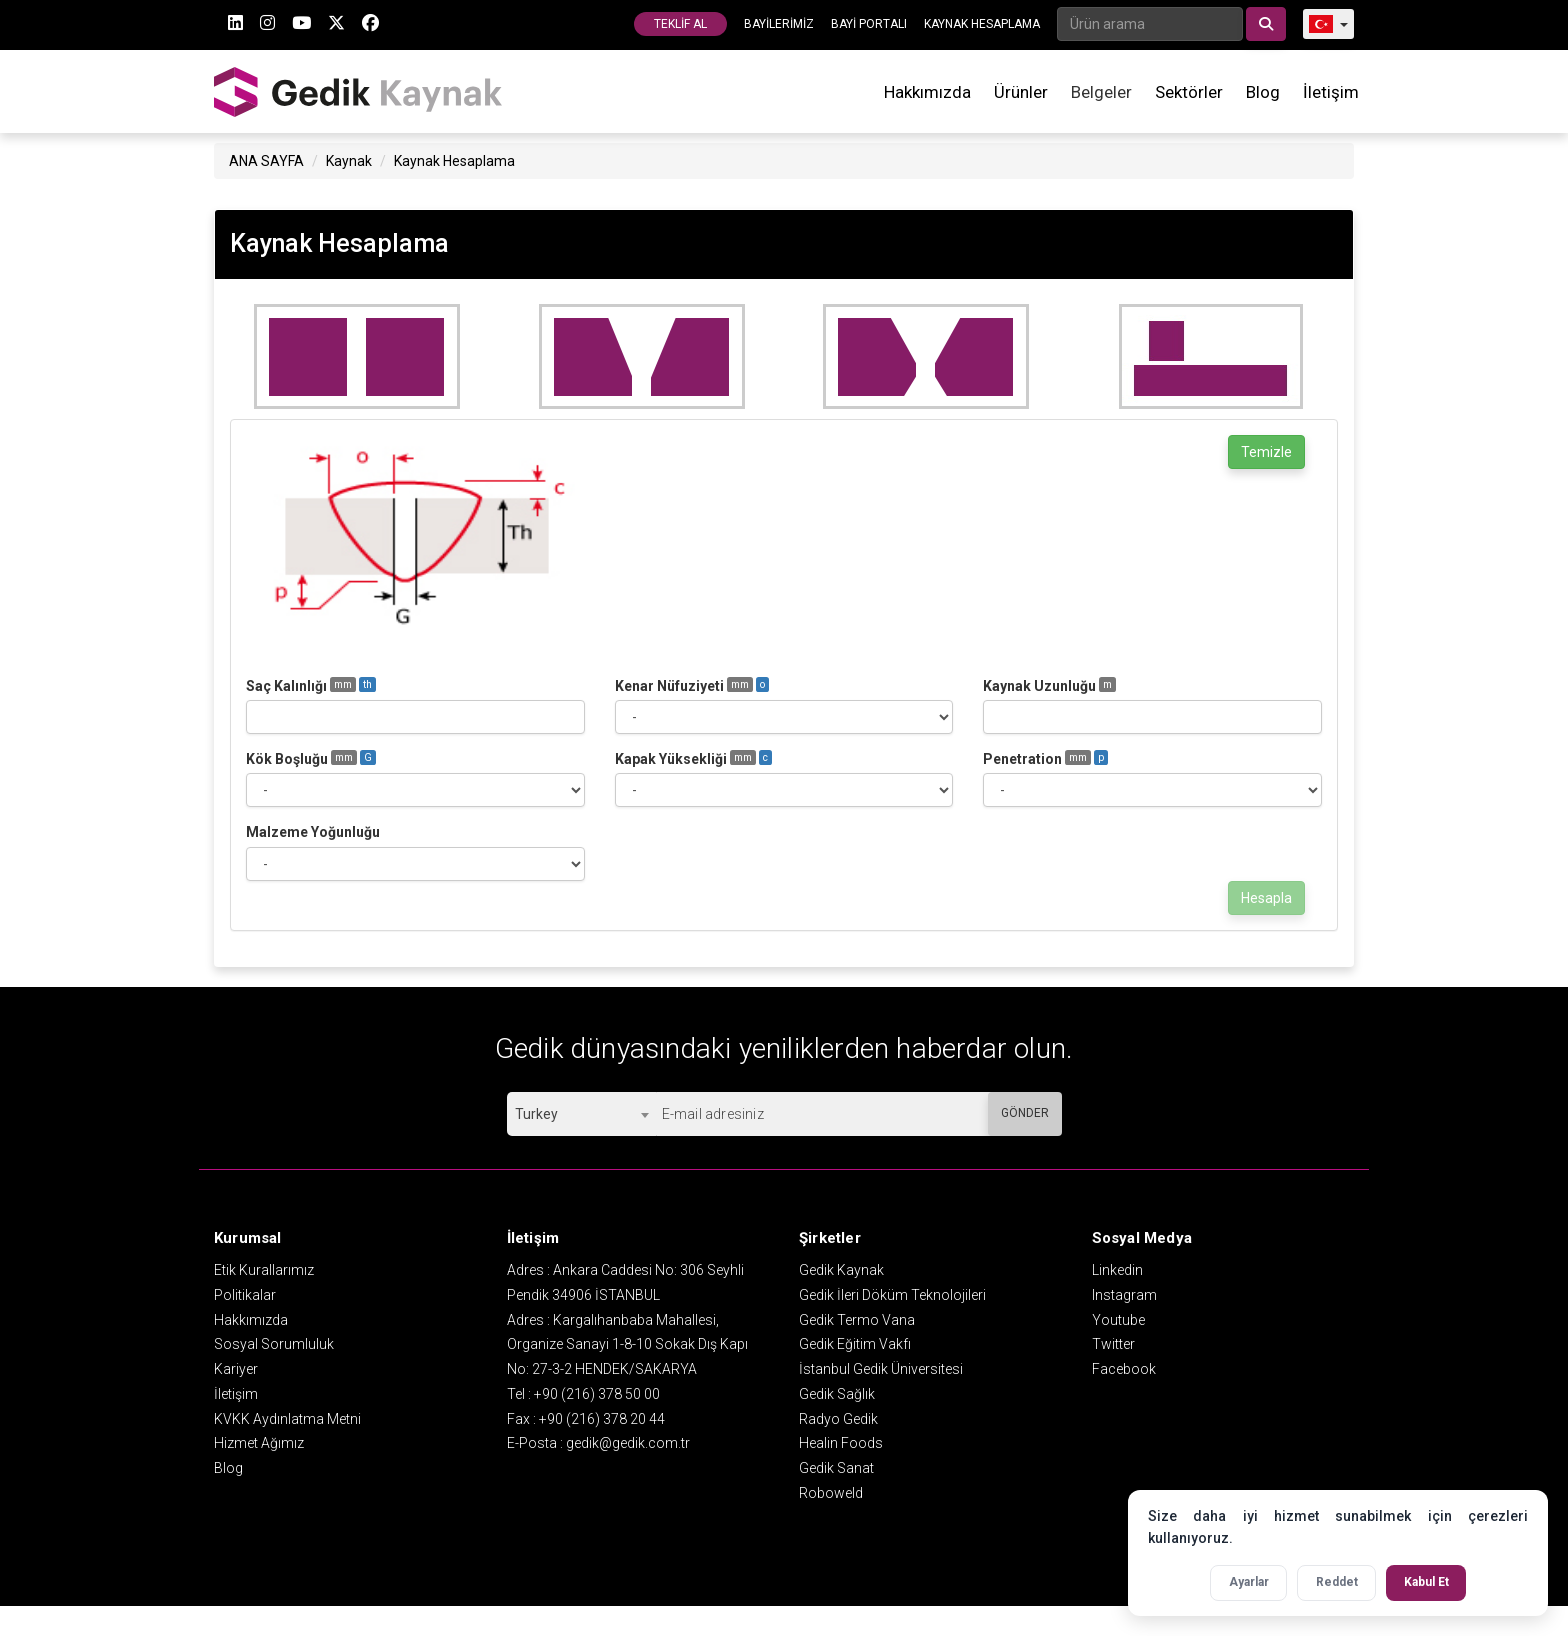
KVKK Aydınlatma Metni (287, 1419)
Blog (1263, 92)
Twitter (1113, 1344)
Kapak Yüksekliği (693, 758)
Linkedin (1117, 1270)
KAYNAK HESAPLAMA (982, 24)
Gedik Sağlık (837, 1394)
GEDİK (359, 91)
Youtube (1118, 1320)
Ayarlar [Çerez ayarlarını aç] (1249, 1582)
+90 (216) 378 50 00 (597, 1394)
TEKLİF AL (680, 24)
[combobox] (581, 1114)
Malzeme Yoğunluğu (313, 832)
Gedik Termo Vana (857, 1320)
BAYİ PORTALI (869, 24)
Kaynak (349, 161)
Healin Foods (841, 1443)
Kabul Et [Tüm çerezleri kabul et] (1426, 1582)
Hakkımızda (927, 92)
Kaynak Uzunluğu (1049, 685)
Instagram (1124, 1295)
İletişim (1331, 92)
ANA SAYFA (266, 161)
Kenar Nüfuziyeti (692, 685)
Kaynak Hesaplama (454, 161)
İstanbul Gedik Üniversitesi (881, 1369)
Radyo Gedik (838, 1419)
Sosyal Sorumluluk (274, 1344)
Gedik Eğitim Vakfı (855, 1344)
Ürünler (1021, 92)
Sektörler (1189, 92)
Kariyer (236, 1369)
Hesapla (1266, 898)
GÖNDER (1025, 1113)
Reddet (1337, 1582)
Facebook (1124, 1369)
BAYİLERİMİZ (779, 24)
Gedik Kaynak (841, 1270)
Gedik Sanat (836, 1468)
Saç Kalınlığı (311, 685)
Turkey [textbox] (536, 1114)
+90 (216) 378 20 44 (602, 1419)
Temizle (1266, 452)
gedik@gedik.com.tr (628, 1443)
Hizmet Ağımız (259, 1443)
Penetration (1045, 758)
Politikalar (245, 1295)
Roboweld (831, 1493)
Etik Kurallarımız (264, 1270)
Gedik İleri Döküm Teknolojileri (892, 1295)
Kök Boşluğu (311, 758)
